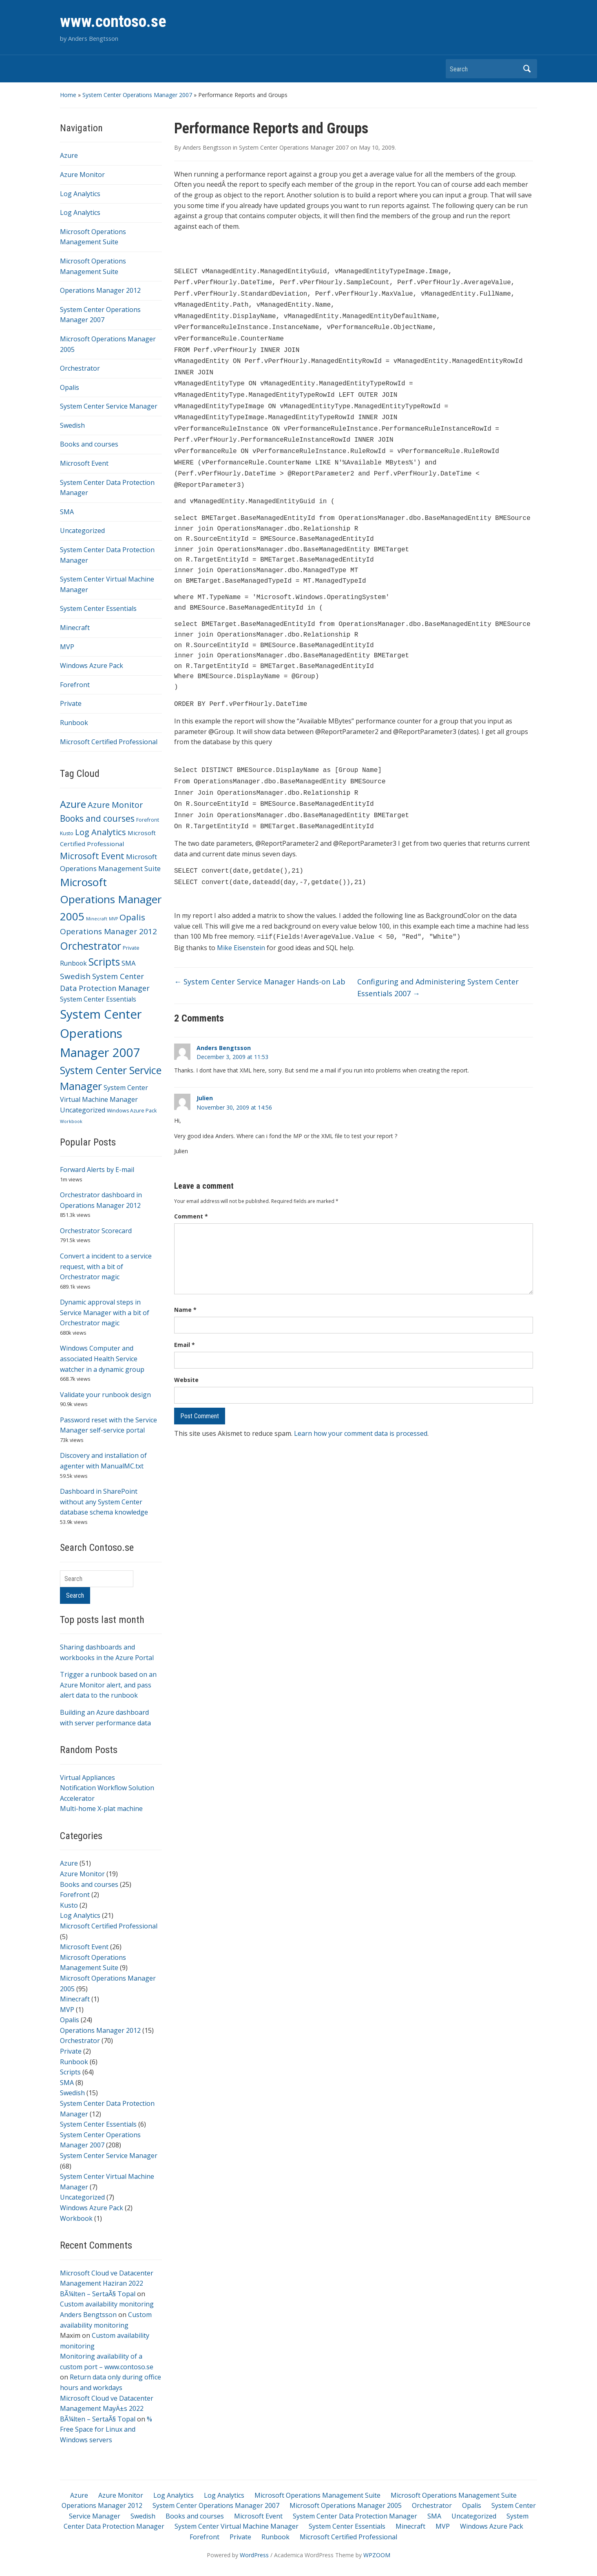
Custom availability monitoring (107, 2304)
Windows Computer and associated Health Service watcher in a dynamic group (102, 1358)
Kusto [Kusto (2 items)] (66, 833)
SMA (67, 511)
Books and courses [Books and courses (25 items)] (97, 818)
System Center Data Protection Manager (355, 2516)
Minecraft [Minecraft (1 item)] (96, 919)
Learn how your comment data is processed (360, 1407)
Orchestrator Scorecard (96, 1230)
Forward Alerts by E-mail (97, 1169)
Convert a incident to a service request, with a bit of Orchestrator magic (106, 1266)
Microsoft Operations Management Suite (317, 2495)
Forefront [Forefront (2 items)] (147, 819)
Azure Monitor (82, 174)
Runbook (74, 722)
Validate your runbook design (105, 1394)
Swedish (72, 425)
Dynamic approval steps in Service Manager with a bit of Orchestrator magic (104, 1312)
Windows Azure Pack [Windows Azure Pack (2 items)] (132, 1110)
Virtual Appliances (87, 1777)
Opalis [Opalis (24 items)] (132, 917)
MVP (67, 646)
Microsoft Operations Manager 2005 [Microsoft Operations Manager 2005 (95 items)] (111, 899)
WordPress (254, 2555)
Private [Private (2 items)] (131, 947)
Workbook (76, 2218)
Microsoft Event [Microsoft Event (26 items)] (92, 856)
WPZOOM (376, 2555)
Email (184, 1318)
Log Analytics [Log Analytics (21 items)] (100, 832)
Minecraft (75, 627)
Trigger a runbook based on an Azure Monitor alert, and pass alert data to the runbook (108, 1685)
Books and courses (89, 444)
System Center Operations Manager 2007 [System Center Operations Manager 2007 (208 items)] (101, 1033)
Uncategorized (82, 530)
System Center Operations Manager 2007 (137, 95)
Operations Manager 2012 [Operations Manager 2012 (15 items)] (108, 931)
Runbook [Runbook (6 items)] (73, 963)
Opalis (69, 387)
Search (527, 68)
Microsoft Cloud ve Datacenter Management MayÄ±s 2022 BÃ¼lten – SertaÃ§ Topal (106, 2408)
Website (186, 1354)
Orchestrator (80, 368)
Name (185, 1283)
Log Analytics (80, 193)
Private (71, 703)
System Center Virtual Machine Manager (236, 2526)
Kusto (69, 1905)
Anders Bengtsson (88, 2314)
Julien (205, 1072)
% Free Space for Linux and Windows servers (106, 2429)
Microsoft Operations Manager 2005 (346, 2505)
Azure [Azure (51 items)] (73, 804)
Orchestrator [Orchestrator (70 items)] (90, 946)
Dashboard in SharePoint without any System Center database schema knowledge (104, 1502)
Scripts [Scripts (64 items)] (104, 961)
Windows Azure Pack (91, 665)
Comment (191, 1190)
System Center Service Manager (108, 406)
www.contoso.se (113, 21)
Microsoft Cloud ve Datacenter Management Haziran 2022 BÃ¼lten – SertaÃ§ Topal (106, 2283)
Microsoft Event (84, 463)
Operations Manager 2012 (100, 290)
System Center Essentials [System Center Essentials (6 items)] (98, 999)
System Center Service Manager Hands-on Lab (259, 955)
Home (68, 95)
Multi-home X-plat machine (101, 1808)
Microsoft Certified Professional (108, 741)
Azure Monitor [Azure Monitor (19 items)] (115, 804)
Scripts (70, 2071)
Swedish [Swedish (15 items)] (75, 976)
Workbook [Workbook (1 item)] (71, 1121)
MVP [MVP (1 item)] (113, 919)
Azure (69, 155)
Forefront (75, 684)
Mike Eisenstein (242, 921)
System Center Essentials (98, 608)
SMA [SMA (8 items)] (129, 963)
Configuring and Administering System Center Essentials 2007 (438, 961)
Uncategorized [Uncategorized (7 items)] (82, 1110)
